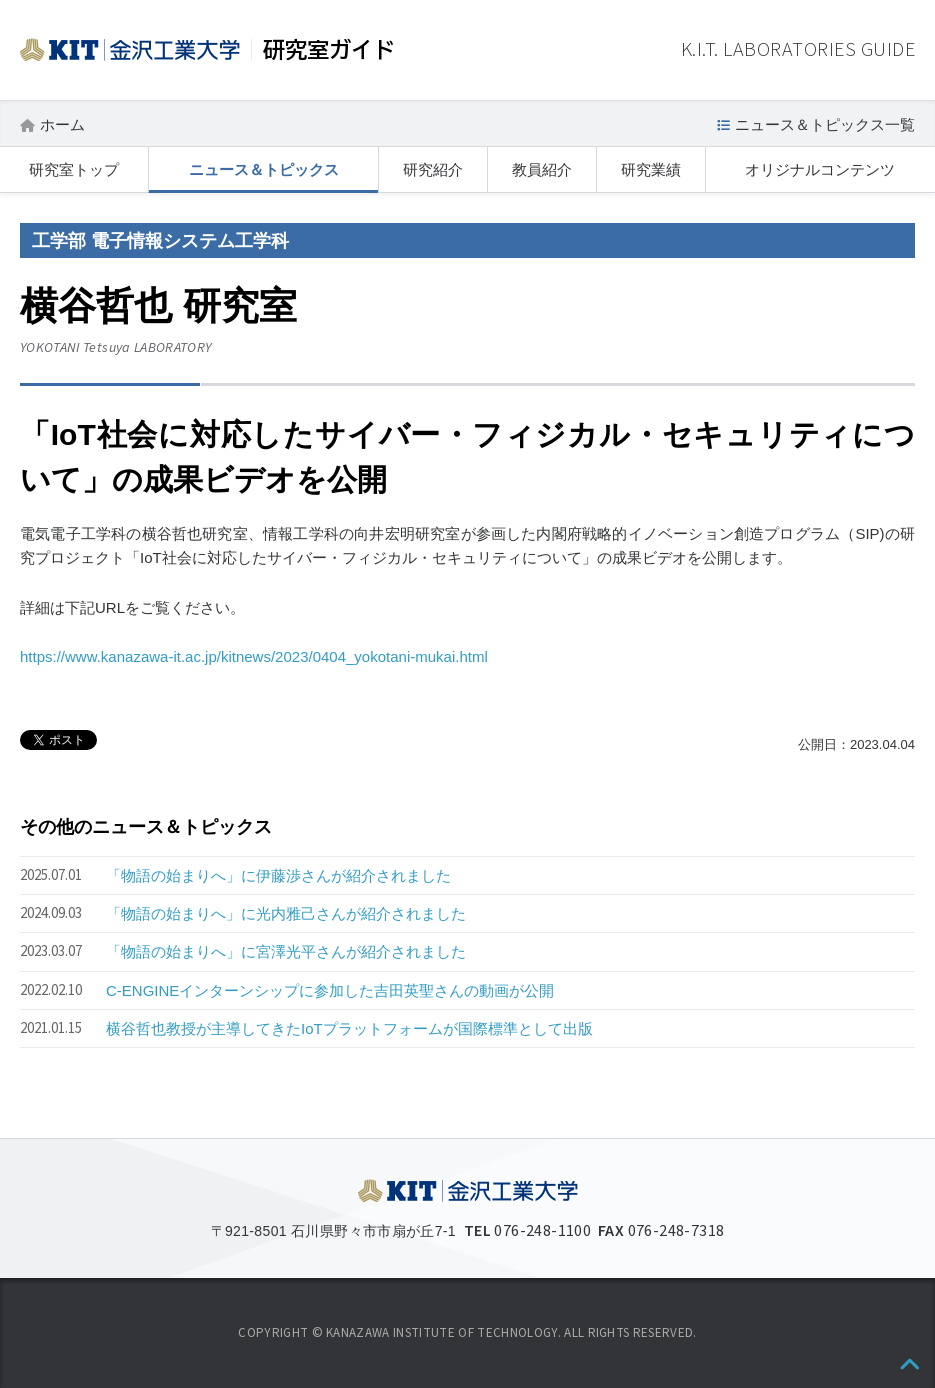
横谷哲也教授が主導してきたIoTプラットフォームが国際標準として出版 (349, 1028)
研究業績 (651, 169)
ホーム (62, 124)
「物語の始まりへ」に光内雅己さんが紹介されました (286, 913)
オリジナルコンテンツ (820, 169)
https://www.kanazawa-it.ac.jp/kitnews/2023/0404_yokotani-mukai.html (254, 656)
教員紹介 (542, 169)
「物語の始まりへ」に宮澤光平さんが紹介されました (286, 951)
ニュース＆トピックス (264, 169)
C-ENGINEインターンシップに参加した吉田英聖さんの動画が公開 (330, 990)
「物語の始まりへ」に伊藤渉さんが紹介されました (278, 875)
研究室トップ (74, 169)
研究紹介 (433, 169)
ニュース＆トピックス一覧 (825, 124)
